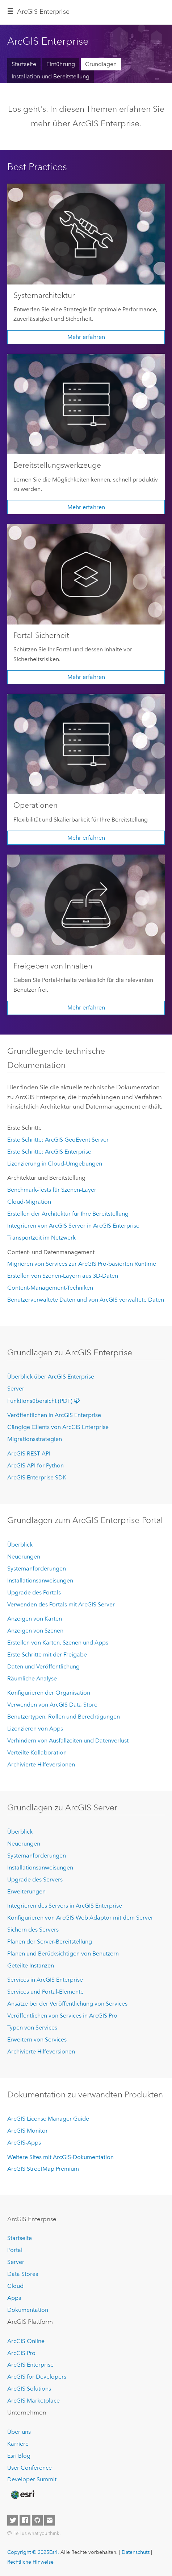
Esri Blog (18, 2455)
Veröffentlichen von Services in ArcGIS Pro (62, 2015)
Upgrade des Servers (35, 1879)
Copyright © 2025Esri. (33, 2552)
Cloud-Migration (29, 1201)
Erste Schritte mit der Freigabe (47, 1654)
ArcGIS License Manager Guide (48, 2118)
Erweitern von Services (37, 2039)
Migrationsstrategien (34, 1439)
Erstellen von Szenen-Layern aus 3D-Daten (62, 1275)
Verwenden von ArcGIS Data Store (52, 1704)
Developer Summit (31, 2479)
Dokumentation (27, 2309)
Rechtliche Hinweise (30, 2562)
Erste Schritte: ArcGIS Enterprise (49, 1151)
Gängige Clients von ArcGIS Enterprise (58, 1427)
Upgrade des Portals (34, 1592)
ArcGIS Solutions (29, 2388)
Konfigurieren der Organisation (48, 1692)
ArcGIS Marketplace (33, 2400)
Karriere (18, 2443)
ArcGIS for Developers (36, 2376)
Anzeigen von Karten (34, 1618)
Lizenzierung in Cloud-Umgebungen (54, 1163)
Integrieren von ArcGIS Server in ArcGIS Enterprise (73, 1225)
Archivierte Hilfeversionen (41, 1764)
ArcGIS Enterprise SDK (36, 1477)
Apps (14, 2297)
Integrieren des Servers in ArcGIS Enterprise (64, 1905)
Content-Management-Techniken (50, 1287)
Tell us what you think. (37, 2533)
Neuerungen (23, 1556)
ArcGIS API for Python (35, 1465)
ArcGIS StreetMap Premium (43, 2168)
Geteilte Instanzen (30, 1965)
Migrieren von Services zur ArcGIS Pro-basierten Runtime (81, 1263)
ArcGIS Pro (21, 2353)
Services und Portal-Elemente (45, 1991)
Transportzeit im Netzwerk (41, 1237)
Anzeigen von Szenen (35, 1630)
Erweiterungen (26, 1891)
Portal (14, 2250)
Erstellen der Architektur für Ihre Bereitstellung (68, 1213)
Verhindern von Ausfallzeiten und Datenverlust (68, 1740)
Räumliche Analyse (32, 1678)
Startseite (24, 64)
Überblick (20, 1544)
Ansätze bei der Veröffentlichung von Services (67, 2003)
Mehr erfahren (86, 336)
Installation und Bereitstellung (50, 76)
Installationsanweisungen (40, 1580)
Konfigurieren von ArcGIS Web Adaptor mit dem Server (80, 1917)
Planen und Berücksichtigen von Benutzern (63, 1953)
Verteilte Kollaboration (37, 1752)
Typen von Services (32, 2027)
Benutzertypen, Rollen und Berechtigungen (63, 1716)
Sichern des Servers (33, 1929)
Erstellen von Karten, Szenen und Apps (57, 1642)
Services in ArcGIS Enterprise (45, 1979)
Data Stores (22, 2273)
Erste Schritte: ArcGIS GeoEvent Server (58, 1139)
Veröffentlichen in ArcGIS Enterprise (54, 1415)
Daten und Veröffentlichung (43, 1666)
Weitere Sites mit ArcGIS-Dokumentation (60, 2157)
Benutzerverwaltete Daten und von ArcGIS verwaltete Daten (85, 1299)
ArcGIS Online (26, 2341)
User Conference (29, 2467)
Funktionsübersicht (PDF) (45, 1400)
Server (15, 1388)
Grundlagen (101, 64)
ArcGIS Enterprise (43, 12)
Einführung (60, 64)
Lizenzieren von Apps (35, 1728)
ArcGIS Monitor (27, 2130)
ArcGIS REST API (28, 1453)
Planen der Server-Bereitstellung (49, 1941)
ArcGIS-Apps (24, 2142)
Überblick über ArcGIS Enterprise (50, 1376)
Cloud (15, 2285)
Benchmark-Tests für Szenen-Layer (51, 1189)
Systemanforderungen (36, 1568)
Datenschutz (136, 2552)
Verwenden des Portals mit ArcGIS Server (61, 1604)
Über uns (19, 2431)
